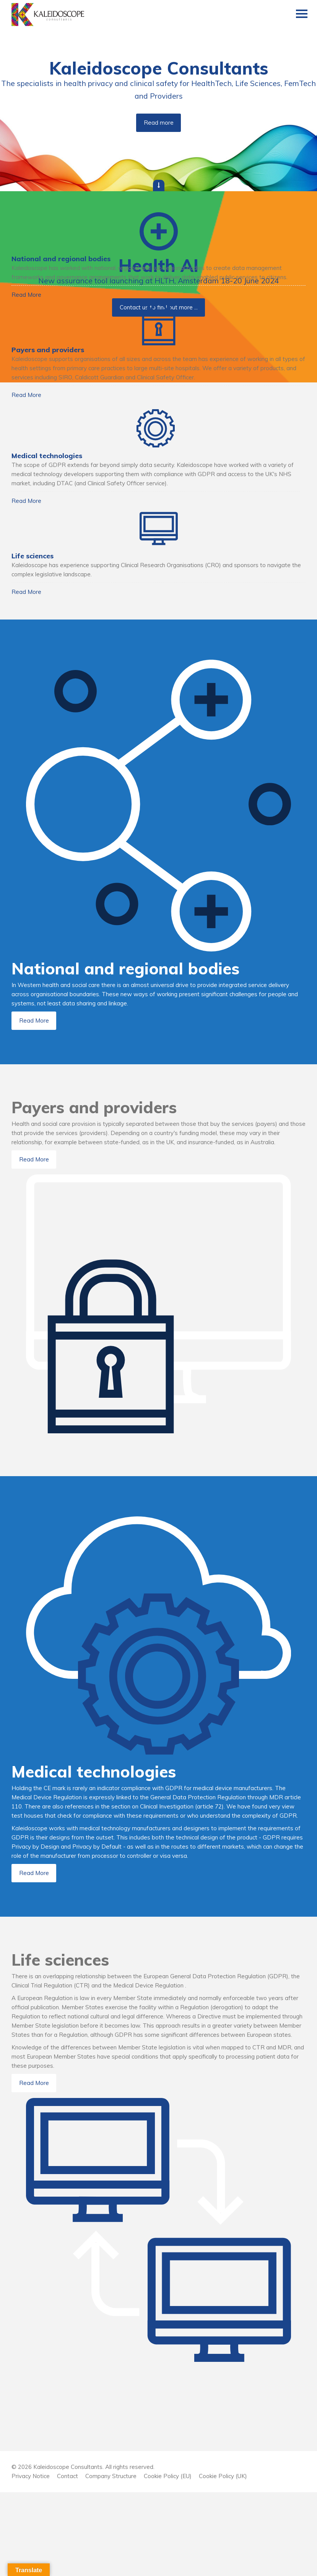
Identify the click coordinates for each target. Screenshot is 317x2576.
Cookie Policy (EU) (168, 2559)
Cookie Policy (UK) (223, 2559)
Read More (35, 312)
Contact (67, 2559)
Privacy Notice (30, 2559)
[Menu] (301, 15)
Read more (159, 122)
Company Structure (111, 2559)
